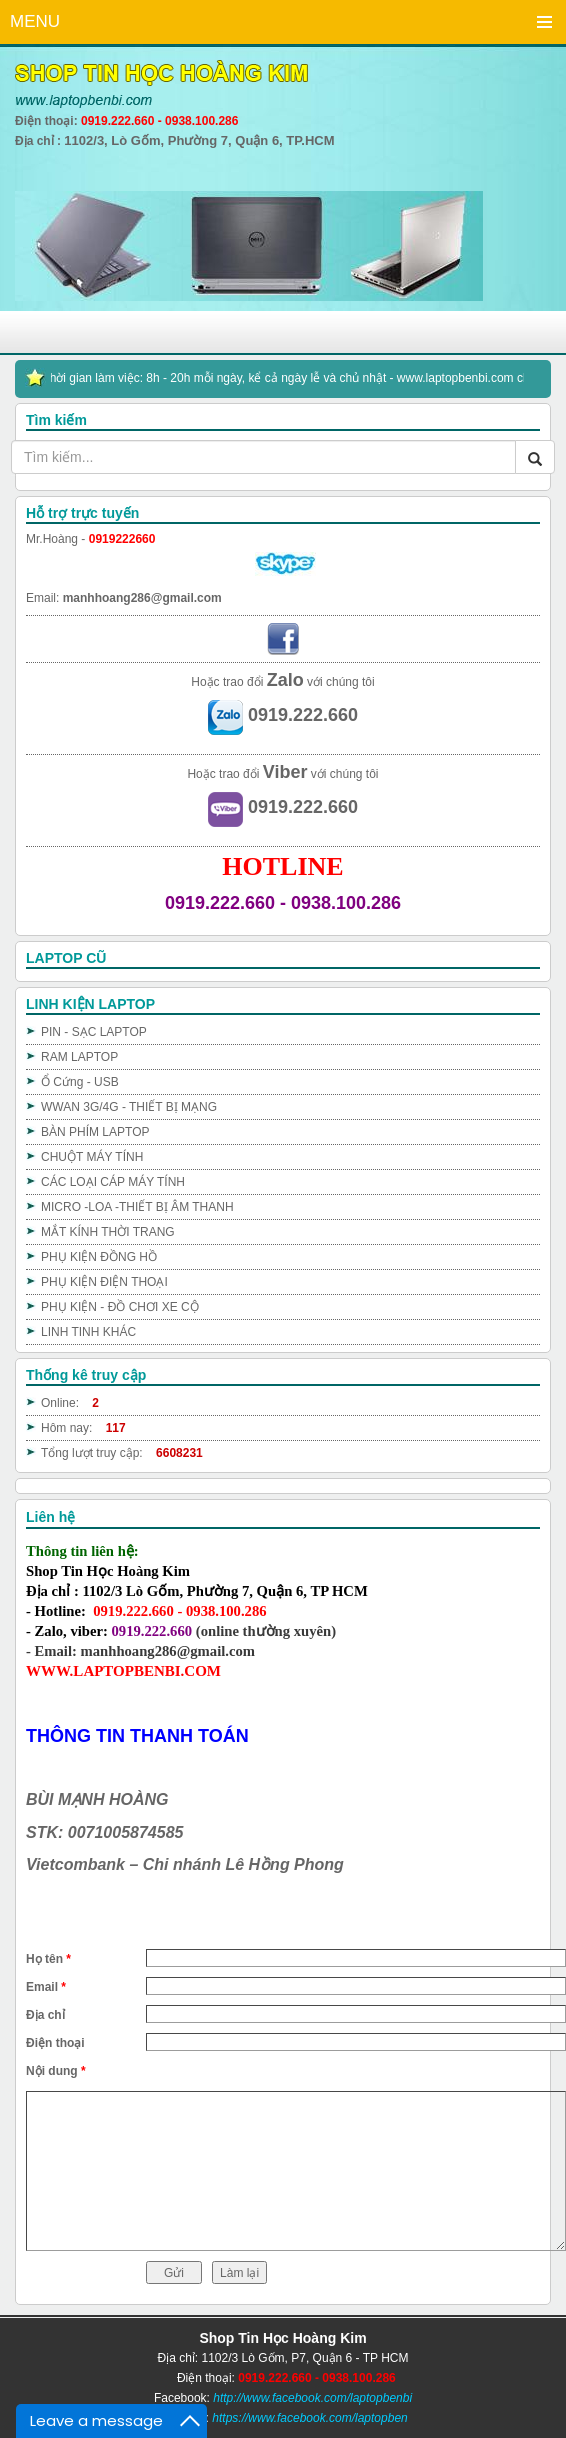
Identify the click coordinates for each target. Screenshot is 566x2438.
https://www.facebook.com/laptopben (309, 2418)
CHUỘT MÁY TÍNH (92, 1157)
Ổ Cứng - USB (80, 1082)
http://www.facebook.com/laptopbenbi (312, 2398)
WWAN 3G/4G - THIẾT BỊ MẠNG (129, 1107)
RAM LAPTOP (79, 1057)
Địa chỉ (45, 2015)
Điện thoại (55, 2043)
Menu (544, 22)
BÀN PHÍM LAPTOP (95, 1132)
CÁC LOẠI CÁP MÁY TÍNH (113, 1182)
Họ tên (48, 1959)
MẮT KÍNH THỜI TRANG (108, 1232)
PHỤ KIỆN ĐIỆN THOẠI (104, 1282)
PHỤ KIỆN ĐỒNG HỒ (99, 1257)
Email (46, 1987)
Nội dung (56, 2071)
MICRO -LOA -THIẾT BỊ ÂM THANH (137, 1207)
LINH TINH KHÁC (88, 1332)
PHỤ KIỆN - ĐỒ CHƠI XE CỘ (120, 1307)
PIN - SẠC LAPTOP (94, 1032)
